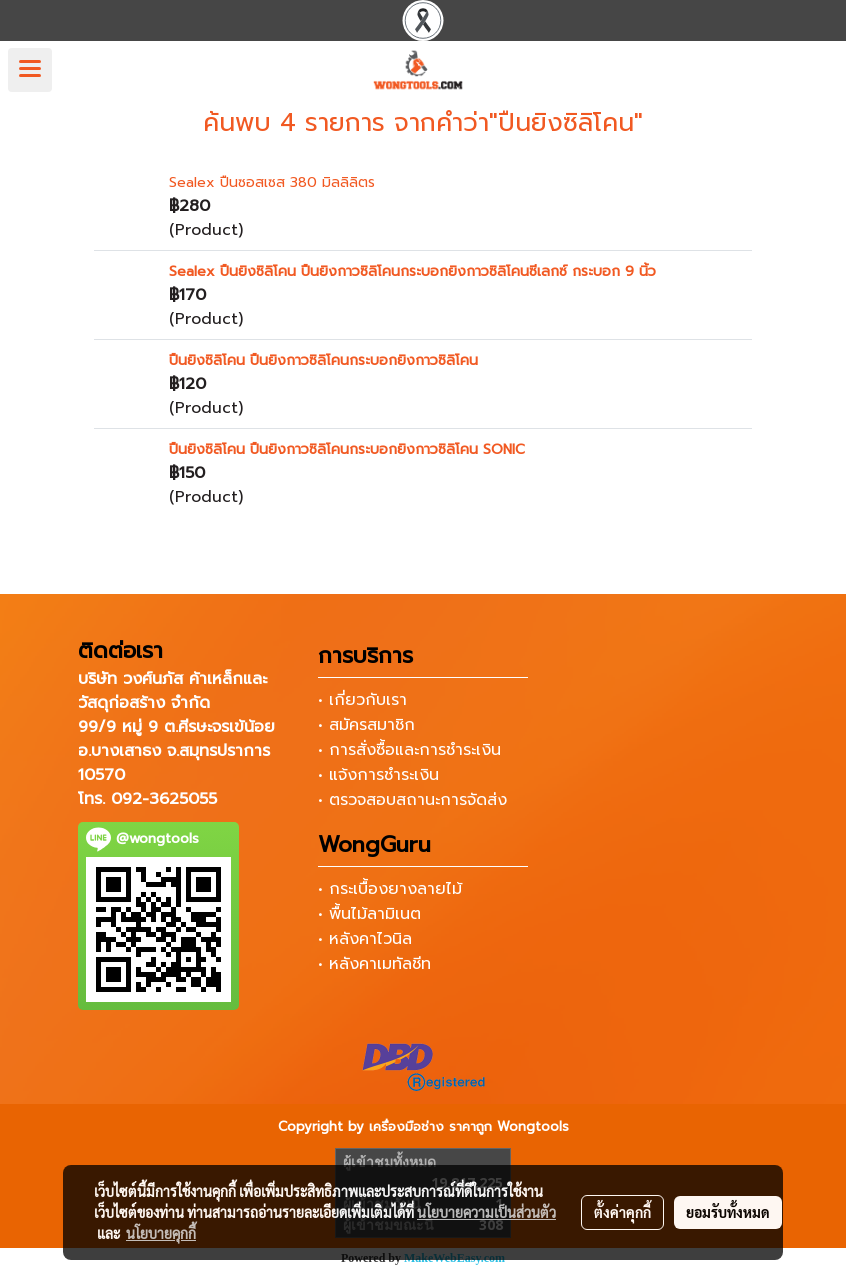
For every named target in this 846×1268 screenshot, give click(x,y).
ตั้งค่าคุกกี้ (622, 1212)
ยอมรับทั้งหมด (728, 1212)
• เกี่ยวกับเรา (362, 700)
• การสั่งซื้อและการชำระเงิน (409, 750)
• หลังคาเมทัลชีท (374, 964)
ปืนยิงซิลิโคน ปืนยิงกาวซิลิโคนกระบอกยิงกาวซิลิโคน (323, 360)
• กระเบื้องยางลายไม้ (390, 889)
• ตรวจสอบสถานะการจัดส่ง (412, 800)
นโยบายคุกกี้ (161, 1233)
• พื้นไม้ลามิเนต (369, 914)
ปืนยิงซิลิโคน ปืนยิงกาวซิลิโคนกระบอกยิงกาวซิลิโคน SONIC (347, 449)
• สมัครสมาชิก (366, 725)
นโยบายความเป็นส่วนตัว (486, 1212)
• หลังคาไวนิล (365, 939)
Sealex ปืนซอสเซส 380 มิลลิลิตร (272, 182)
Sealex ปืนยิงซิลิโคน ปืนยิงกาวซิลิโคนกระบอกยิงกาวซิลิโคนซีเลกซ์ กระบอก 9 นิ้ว (412, 271)
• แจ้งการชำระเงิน (378, 775)
